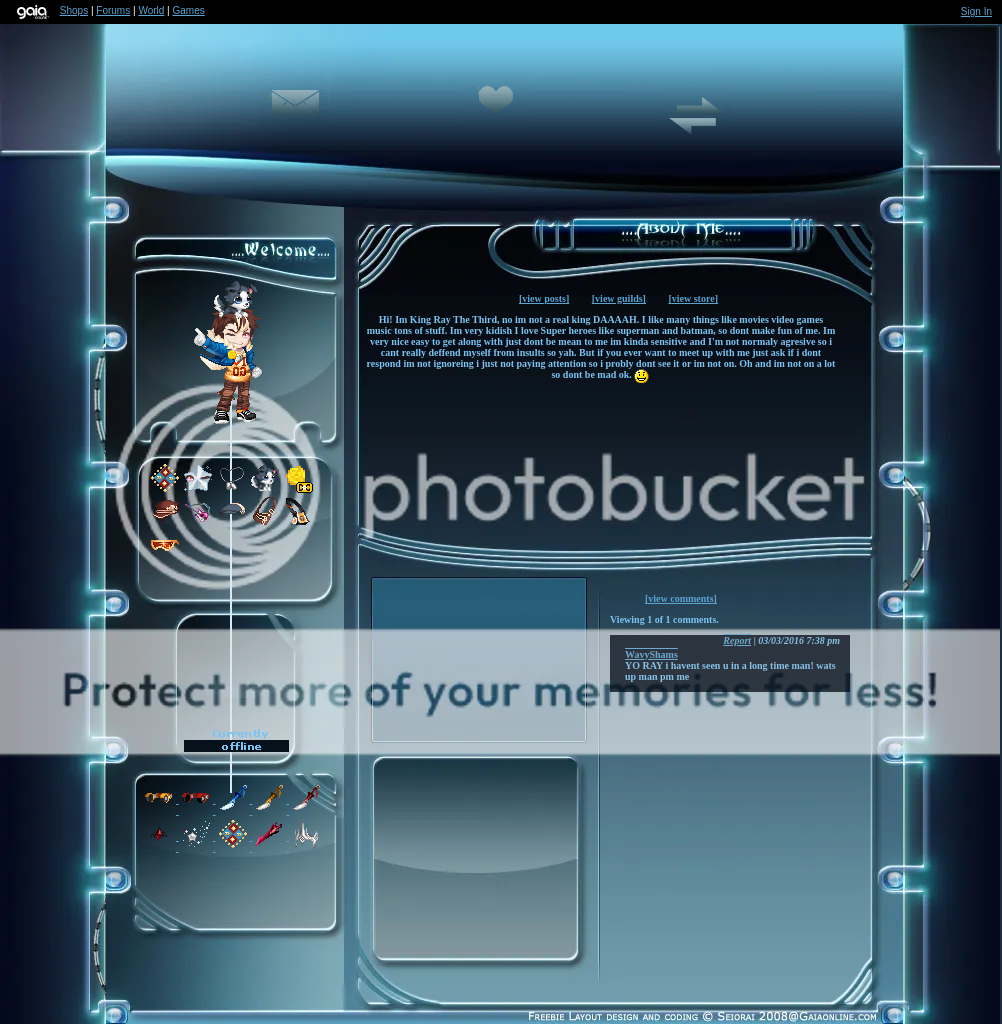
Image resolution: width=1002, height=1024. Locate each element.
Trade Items (695, 124)
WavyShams (651, 654)
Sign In (976, 11)
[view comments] (681, 598)
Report (737, 640)
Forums (113, 10)
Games (189, 10)
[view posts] (544, 298)
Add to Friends (495, 114)
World (151, 10)
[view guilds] (619, 298)
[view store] (693, 298)
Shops (74, 10)
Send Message (295, 114)
